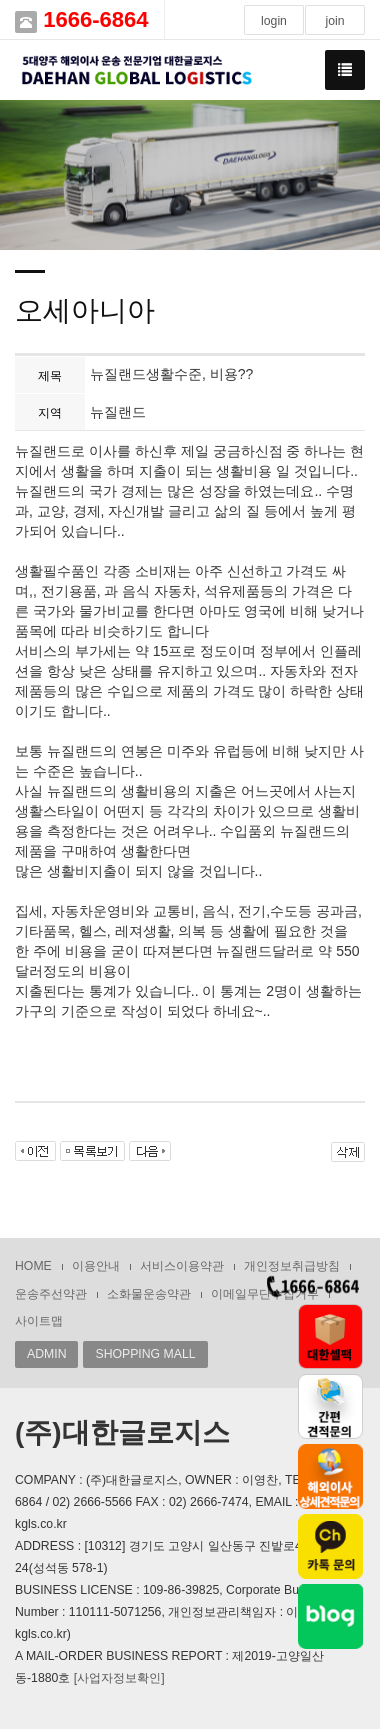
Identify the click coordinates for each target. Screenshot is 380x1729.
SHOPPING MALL (145, 1354)
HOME (33, 1266)
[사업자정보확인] (119, 1678)
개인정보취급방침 (292, 1266)
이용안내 (96, 1266)
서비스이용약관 (182, 1266)
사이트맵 (39, 1321)
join (334, 21)
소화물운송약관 (149, 1294)
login (274, 21)
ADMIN (46, 1354)
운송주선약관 (51, 1294)
